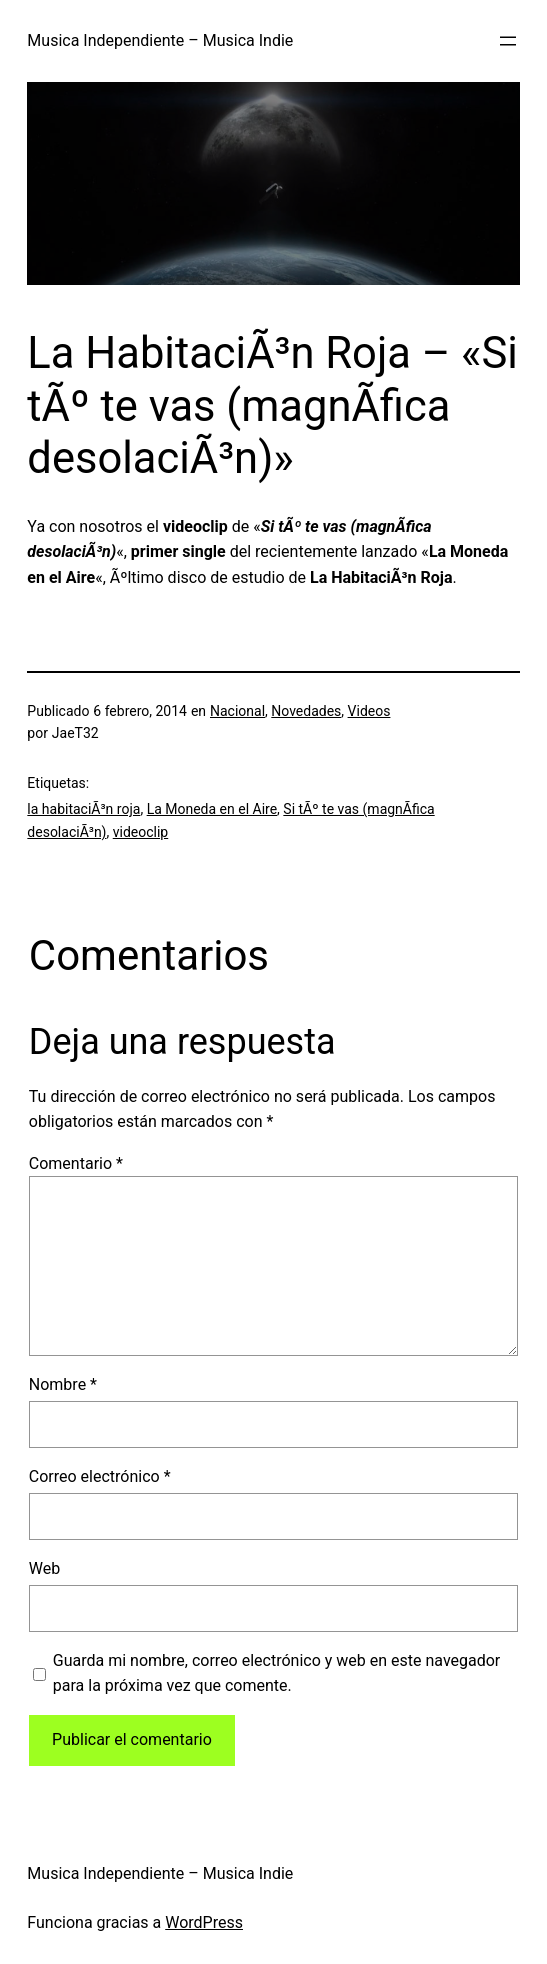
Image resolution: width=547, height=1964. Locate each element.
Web (44, 1568)
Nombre (63, 1384)
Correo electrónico (100, 1476)
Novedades (306, 711)
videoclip (141, 832)
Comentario (76, 1163)
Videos (369, 711)
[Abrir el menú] (508, 41)
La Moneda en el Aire (212, 809)
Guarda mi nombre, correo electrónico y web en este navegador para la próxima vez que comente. (277, 1673)
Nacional (237, 711)
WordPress (204, 1922)
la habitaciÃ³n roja (83, 809)
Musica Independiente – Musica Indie (160, 40)
